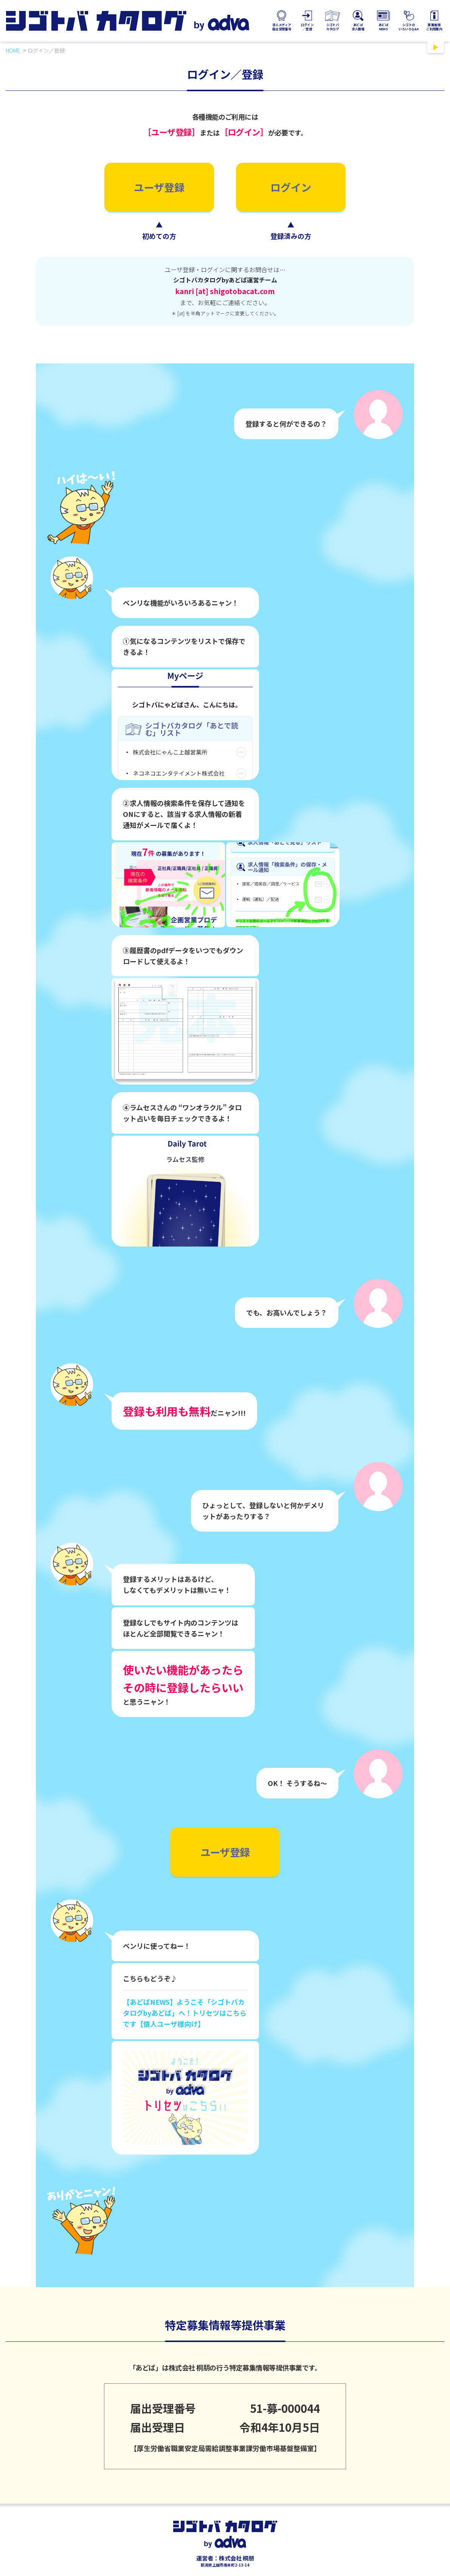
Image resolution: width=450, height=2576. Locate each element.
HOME (13, 50)
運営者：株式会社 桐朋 (225, 2558)
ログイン (290, 187)
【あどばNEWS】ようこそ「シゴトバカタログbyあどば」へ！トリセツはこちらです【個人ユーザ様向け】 (185, 2013)
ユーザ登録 (159, 187)
